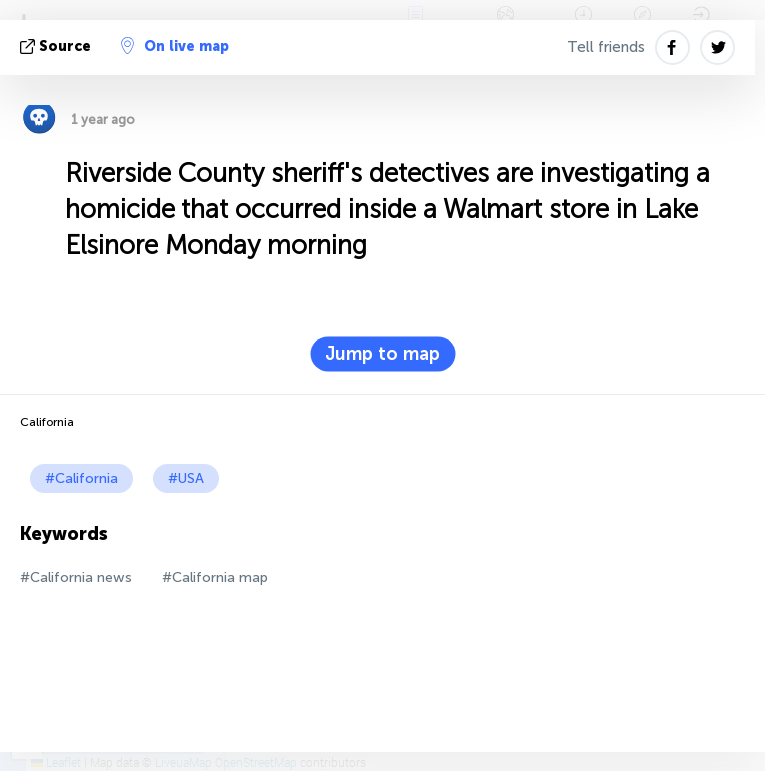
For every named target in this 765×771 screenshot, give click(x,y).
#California (81, 478)
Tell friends (606, 47)
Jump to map (382, 354)
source (57, 46)
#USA (186, 478)
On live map (175, 46)
